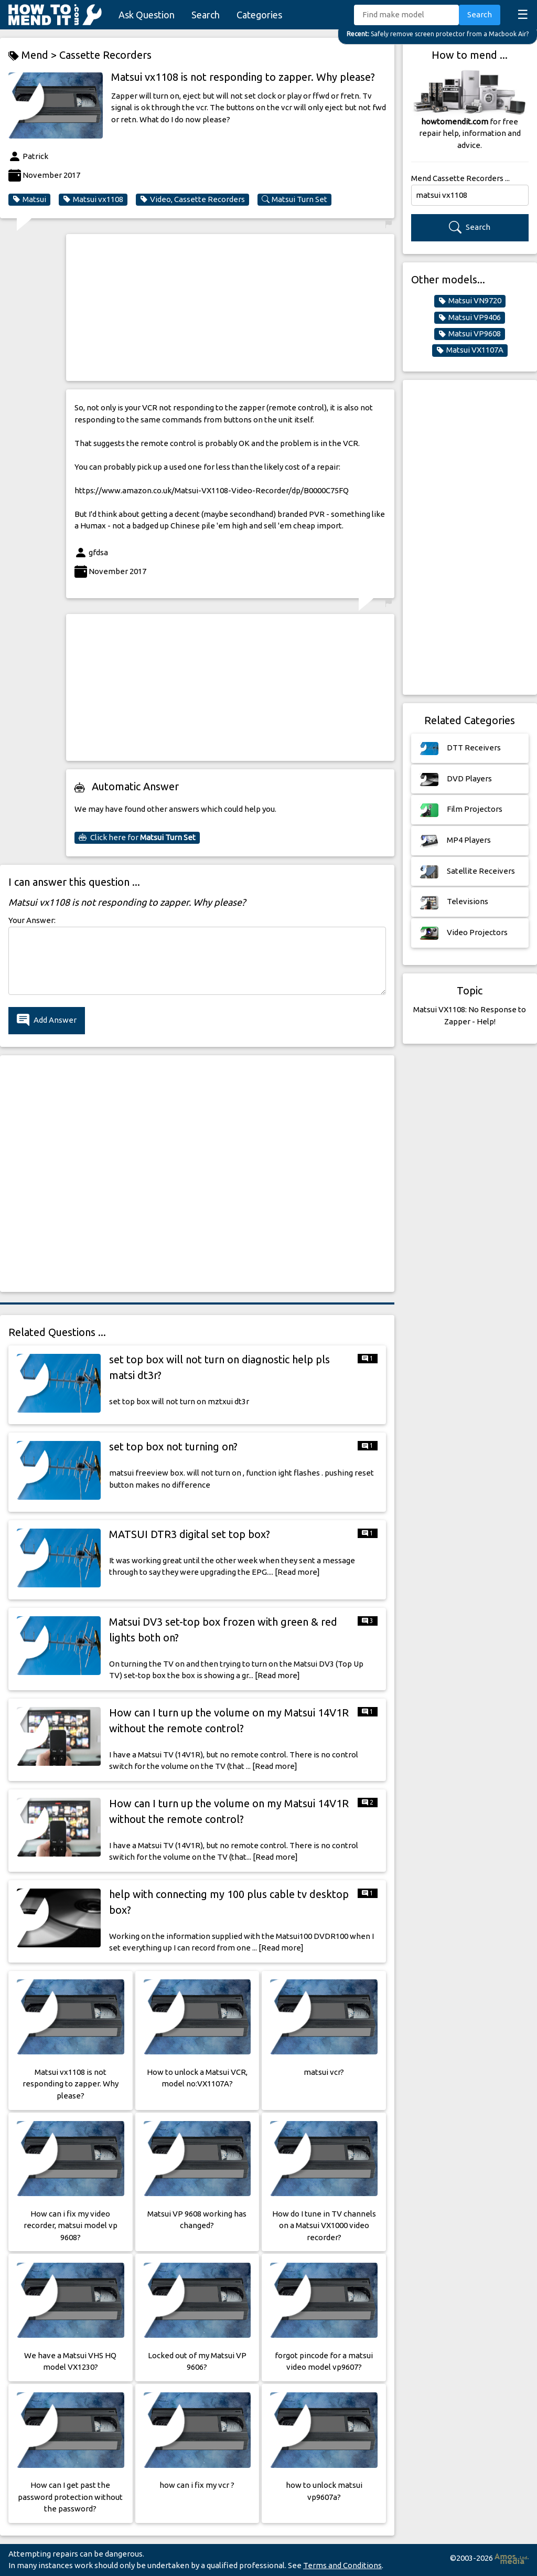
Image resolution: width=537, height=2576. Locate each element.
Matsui (29, 199)
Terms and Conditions (342, 2565)
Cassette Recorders (105, 55)
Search (205, 14)
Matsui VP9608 (469, 333)
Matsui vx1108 (93, 199)
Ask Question (147, 14)
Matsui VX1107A (469, 350)
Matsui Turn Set (294, 199)
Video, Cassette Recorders (192, 199)
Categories (259, 14)
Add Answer (47, 1020)
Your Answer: (32, 920)
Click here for (137, 837)
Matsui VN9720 (469, 300)
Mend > (33, 55)
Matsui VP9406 (469, 317)
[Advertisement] (230, 307)
